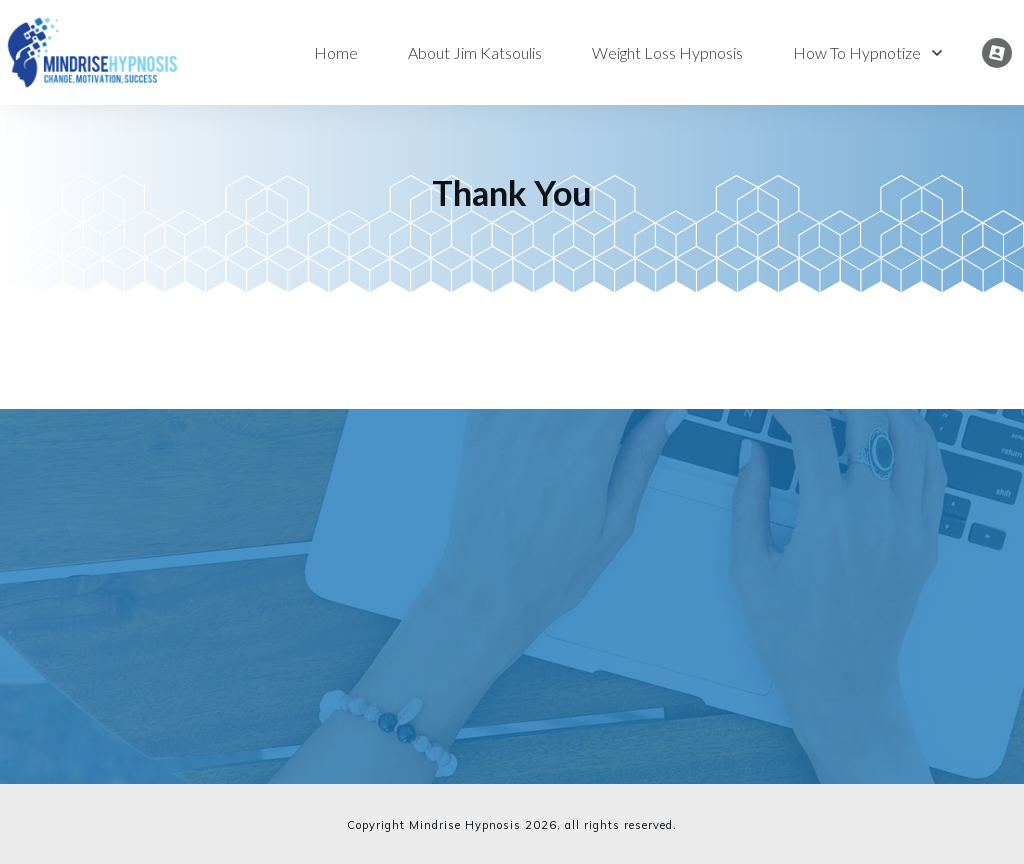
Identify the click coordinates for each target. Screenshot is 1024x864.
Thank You (512, 192)
